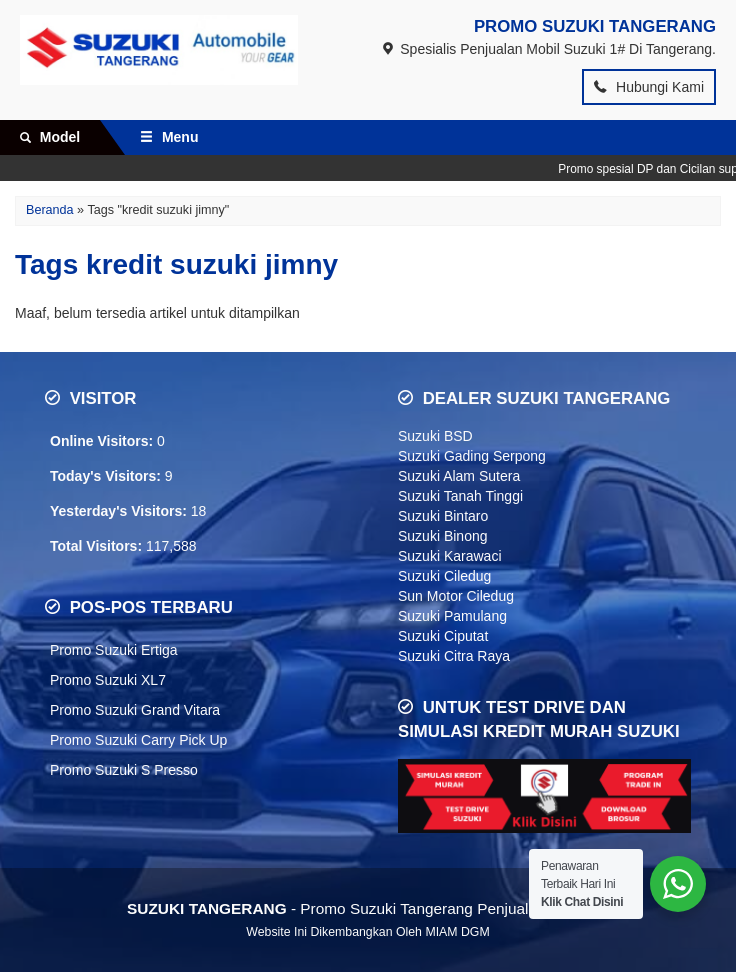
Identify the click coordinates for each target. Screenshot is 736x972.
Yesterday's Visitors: (120, 511)
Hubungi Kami (649, 87)
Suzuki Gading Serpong (472, 456)
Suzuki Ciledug (444, 576)
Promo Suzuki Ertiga (114, 650)
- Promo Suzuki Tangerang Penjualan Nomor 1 (368, 908)
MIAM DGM (457, 932)
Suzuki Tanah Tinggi (460, 496)
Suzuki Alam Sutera (459, 476)
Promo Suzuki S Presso (124, 770)
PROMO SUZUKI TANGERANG (595, 26)
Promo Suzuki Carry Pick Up (138, 740)
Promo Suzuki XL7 (108, 680)
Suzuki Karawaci (450, 556)
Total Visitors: (98, 546)
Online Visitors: (103, 441)
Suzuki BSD (435, 436)
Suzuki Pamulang (452, 616)
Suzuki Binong (443, 536)
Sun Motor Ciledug (456, 596)
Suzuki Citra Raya (454, 656)
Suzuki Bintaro (443, 516)
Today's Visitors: (107, 476)
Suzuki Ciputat (443, 636)
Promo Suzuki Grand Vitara (135, 710)
